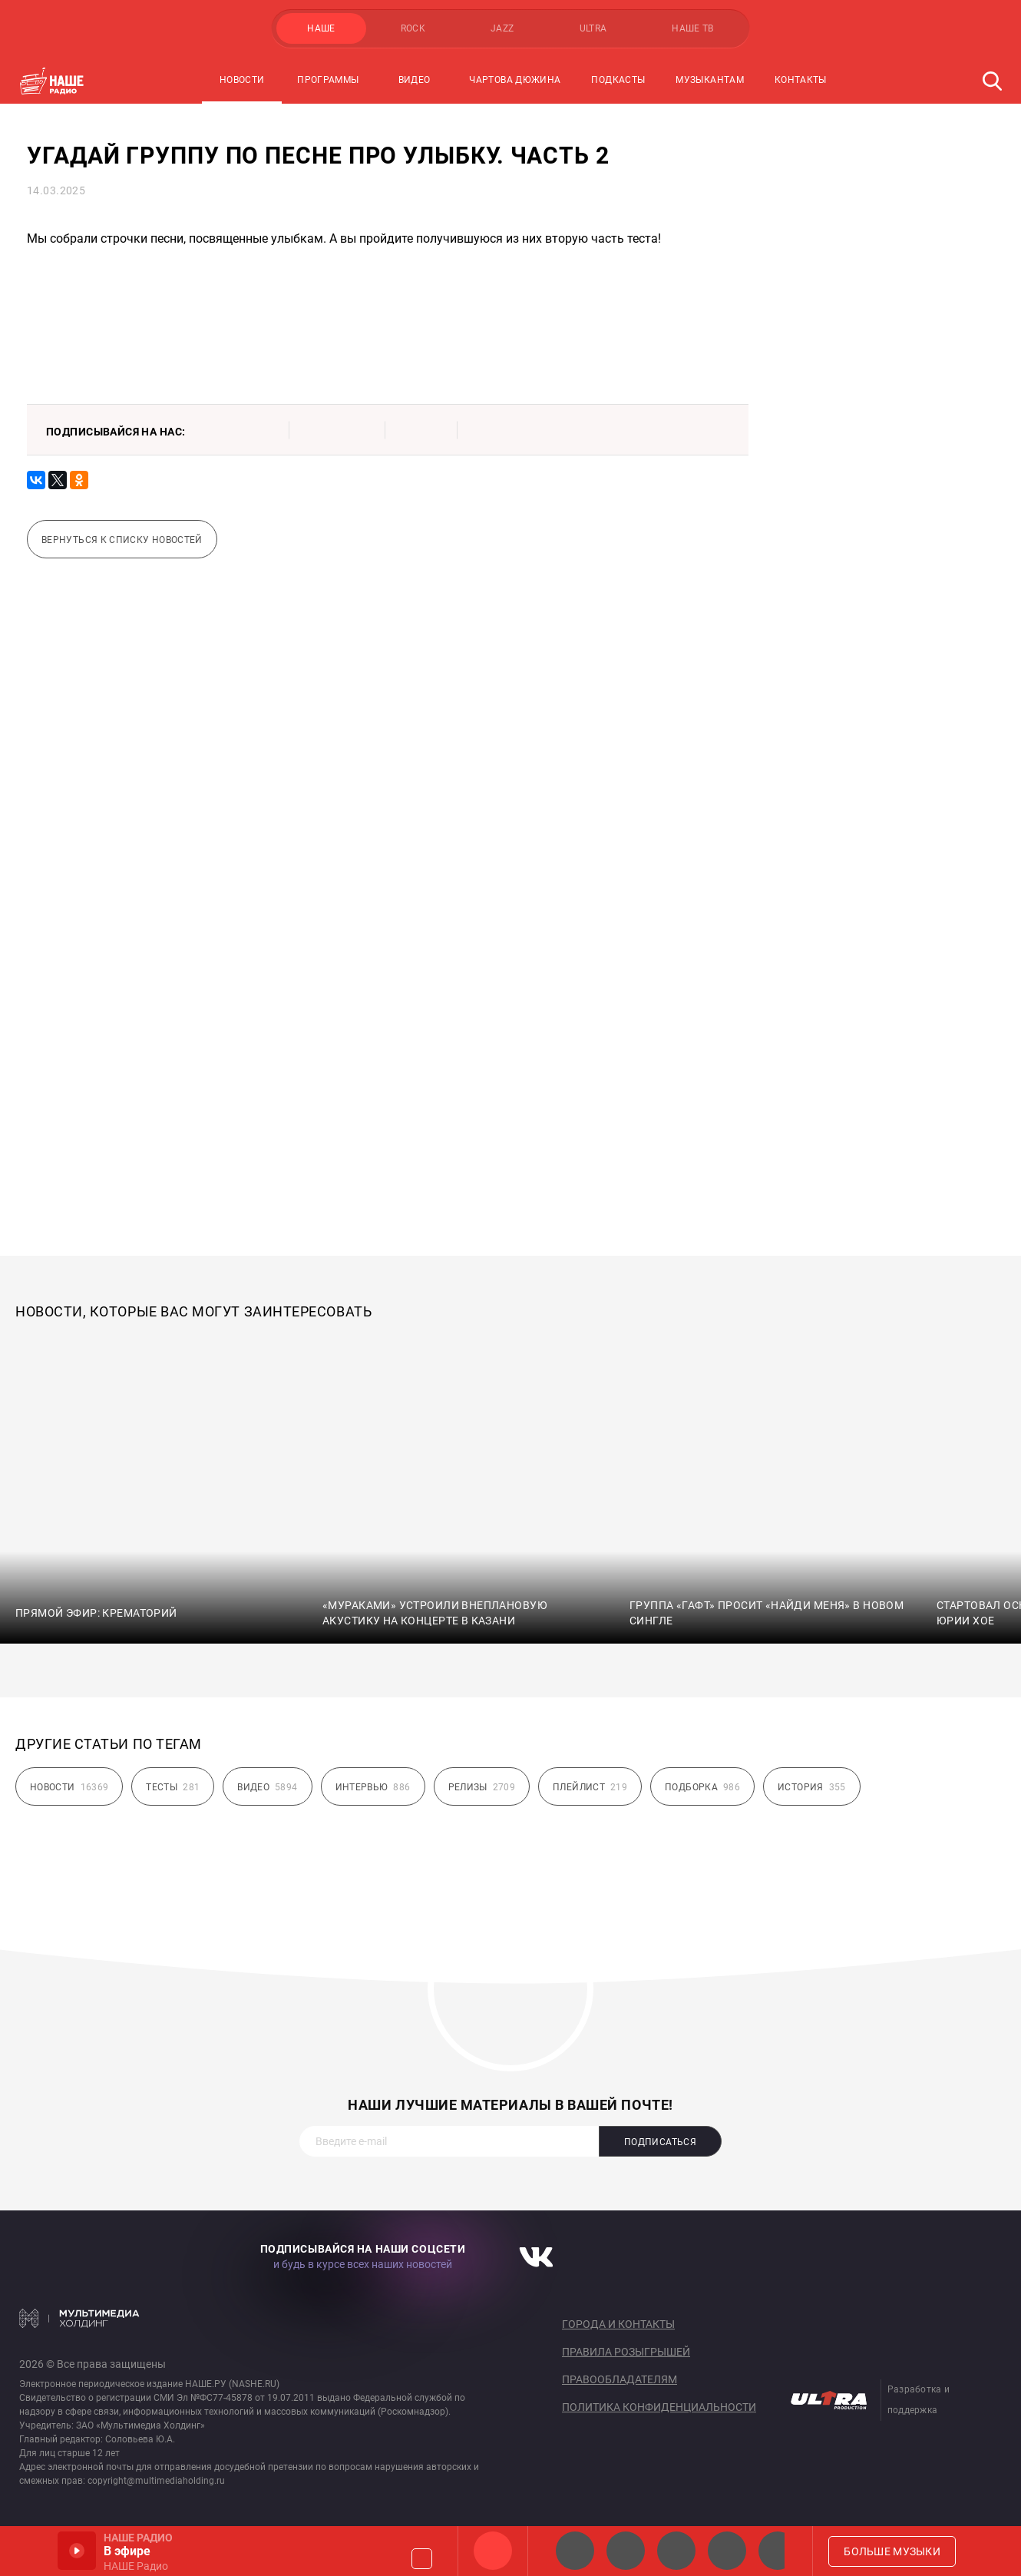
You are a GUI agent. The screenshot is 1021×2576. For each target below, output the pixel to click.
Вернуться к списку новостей (122, 540)
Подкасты (618, 79)
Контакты (801, 79)
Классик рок (727, 2550)
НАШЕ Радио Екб (676, 2550)
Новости (242, 79)
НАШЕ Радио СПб (625, 2550)
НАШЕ (321, 28)
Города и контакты (618, 2324)
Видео (414, 79)
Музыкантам (710, 79)
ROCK (413, 28)
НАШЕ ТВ (693, 28)
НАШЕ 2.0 (575, 2550)
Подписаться (660, 2142)
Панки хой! (777, 2550)
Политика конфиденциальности (659, 2407)
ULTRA (593, 28)
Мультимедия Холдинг (79, 2318)
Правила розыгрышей (626, 2352)
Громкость (421, 2558)
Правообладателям (619, 2379)
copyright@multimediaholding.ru (156, 2480)
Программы (328, 79)
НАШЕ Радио (493, 2550)
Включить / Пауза (77, 2550)
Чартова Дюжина (514, 79)
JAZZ (502, 28)
